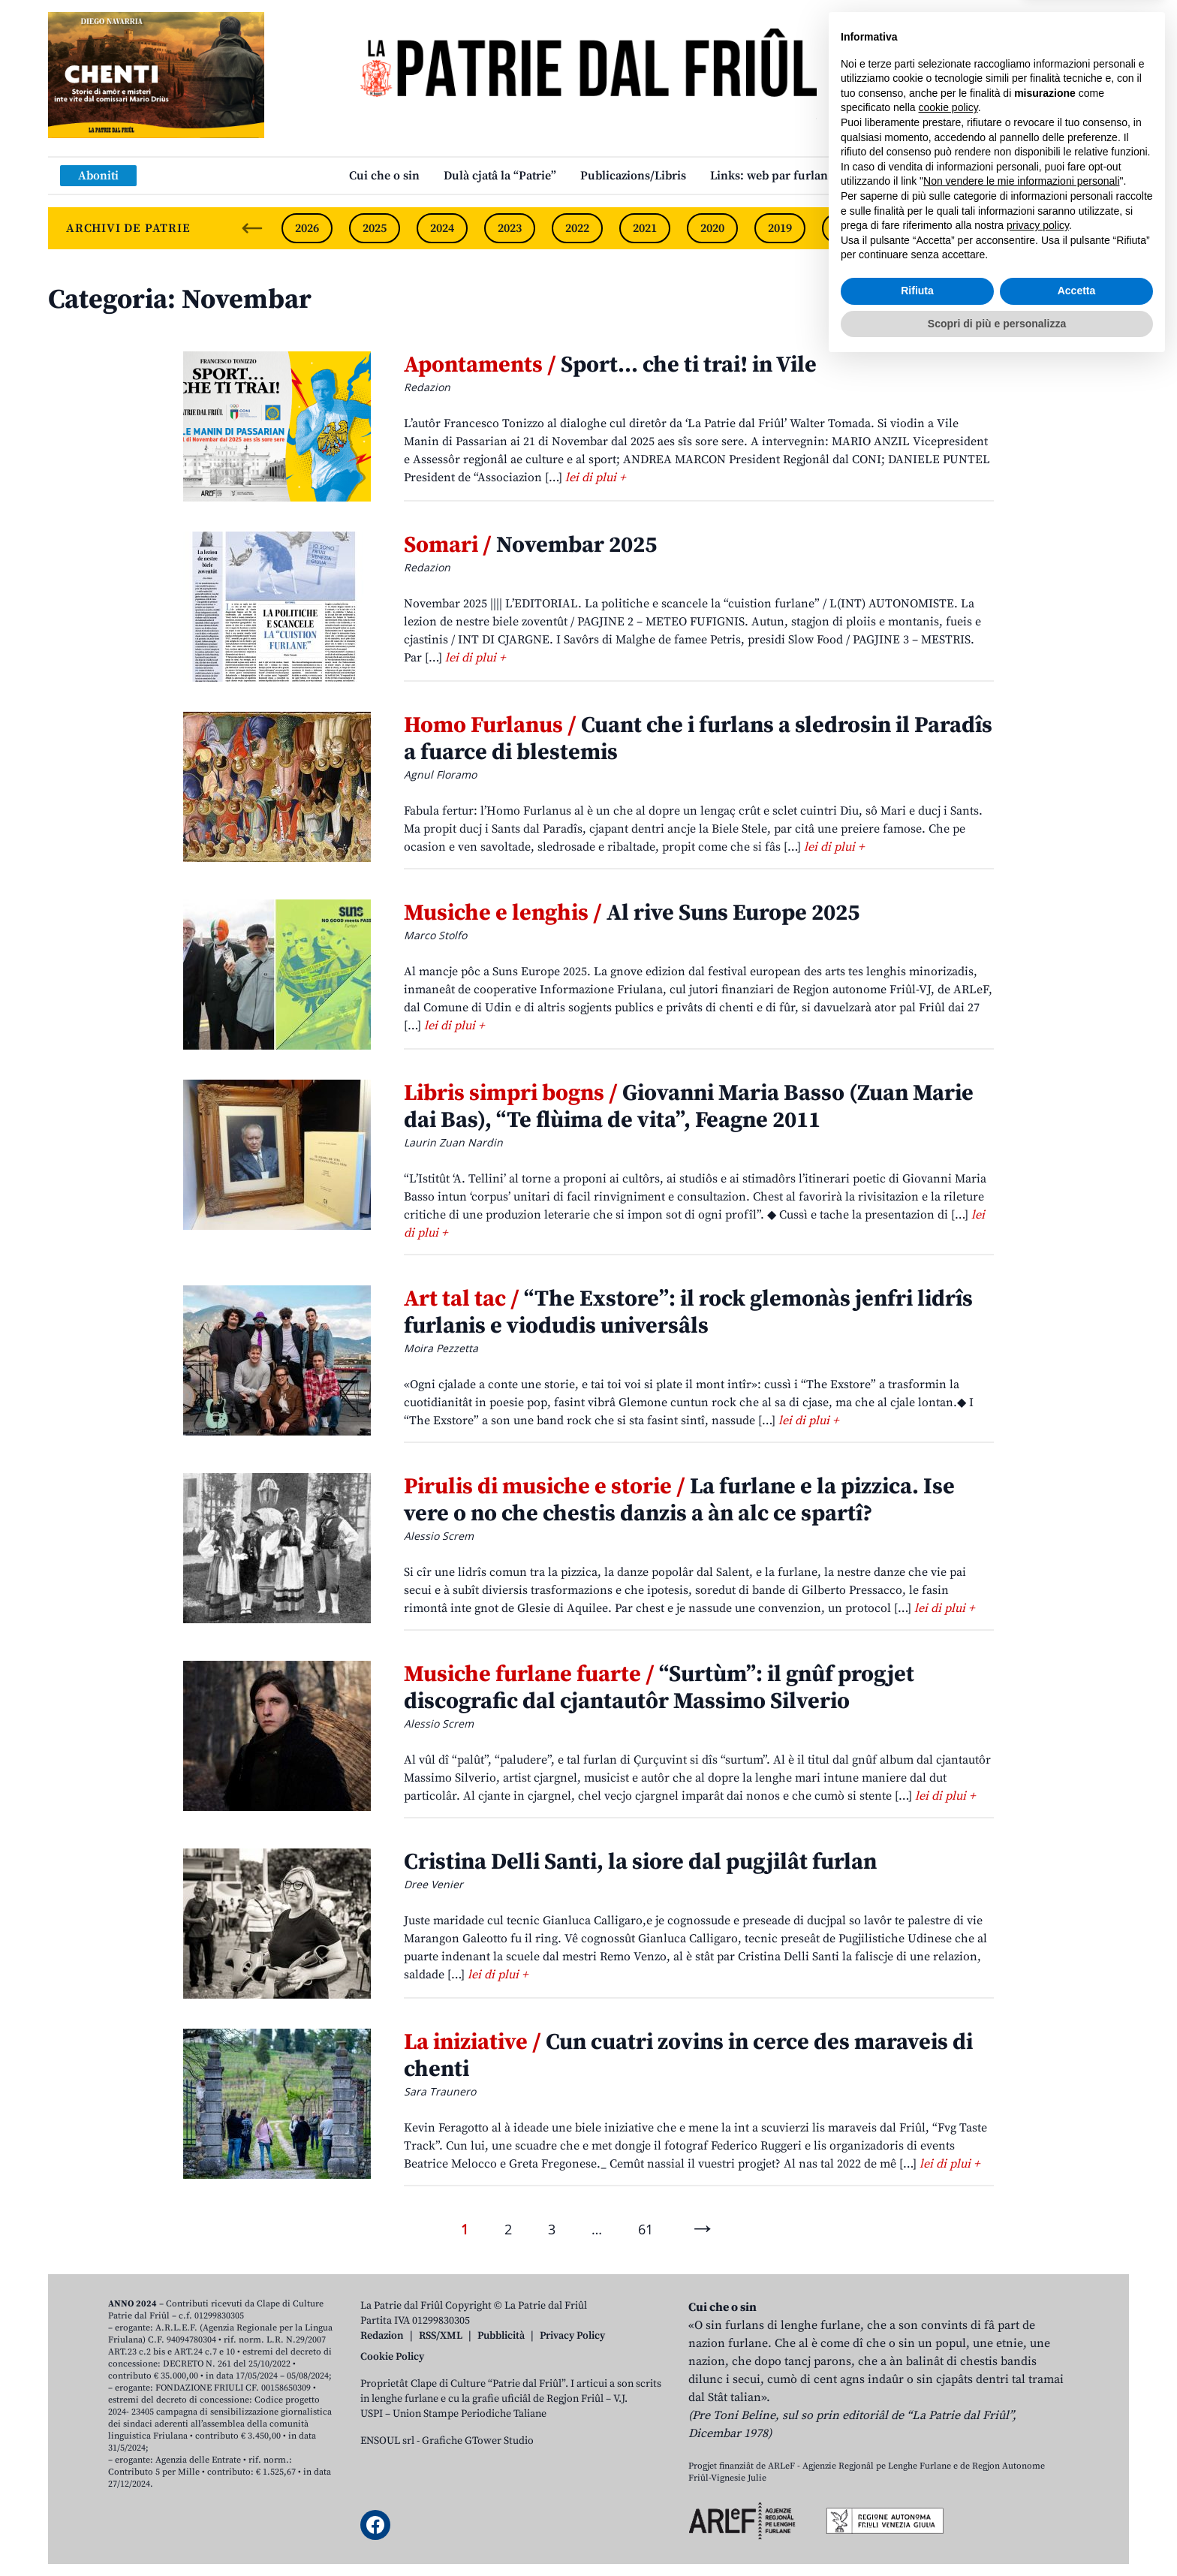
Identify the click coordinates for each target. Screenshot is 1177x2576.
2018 (847, 228)
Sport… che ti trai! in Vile (610, 365)
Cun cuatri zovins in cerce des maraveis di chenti (688, 2055)
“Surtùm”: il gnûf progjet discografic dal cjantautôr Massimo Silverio (659, 1688)
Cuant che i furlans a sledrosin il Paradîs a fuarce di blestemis (698, 739)
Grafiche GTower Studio (478, 2441)
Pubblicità (501, 2336)
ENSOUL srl (387, 2441)
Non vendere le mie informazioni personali (1021, 2393)
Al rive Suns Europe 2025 (631, 913)
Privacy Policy (572, 2336)
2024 (442, 228)
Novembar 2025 (530, 545)
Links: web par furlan (769, 175)
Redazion (382, 2336)
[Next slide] (1105, 228)
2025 (375, 228)
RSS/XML (440, 2336)
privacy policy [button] (1038, 2437)
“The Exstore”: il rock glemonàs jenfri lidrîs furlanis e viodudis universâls (688, 1312)
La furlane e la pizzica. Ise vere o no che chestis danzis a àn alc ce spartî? (679, 1500)
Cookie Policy (392, 2357)
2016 (983, 228)
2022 (577, 228)
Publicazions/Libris (633, 175)
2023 (510, 228)
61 (645, 2229)
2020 (712, 228)
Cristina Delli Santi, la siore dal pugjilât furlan (640, 1862)
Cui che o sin (384, 175)
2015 (1050, 228)
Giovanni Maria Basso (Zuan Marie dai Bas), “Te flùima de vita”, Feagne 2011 (689, 1106)
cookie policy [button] (948, 2319)
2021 (645, 228)
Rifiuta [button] (917, 2502)
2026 (307, 228)
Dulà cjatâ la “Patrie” (500, 175)
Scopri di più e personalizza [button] (997, 2535)
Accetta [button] (1077, 2502)
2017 (915, 228)
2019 (780, 228)
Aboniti (98, 175)
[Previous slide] (252, 228)
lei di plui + (595, 477)
